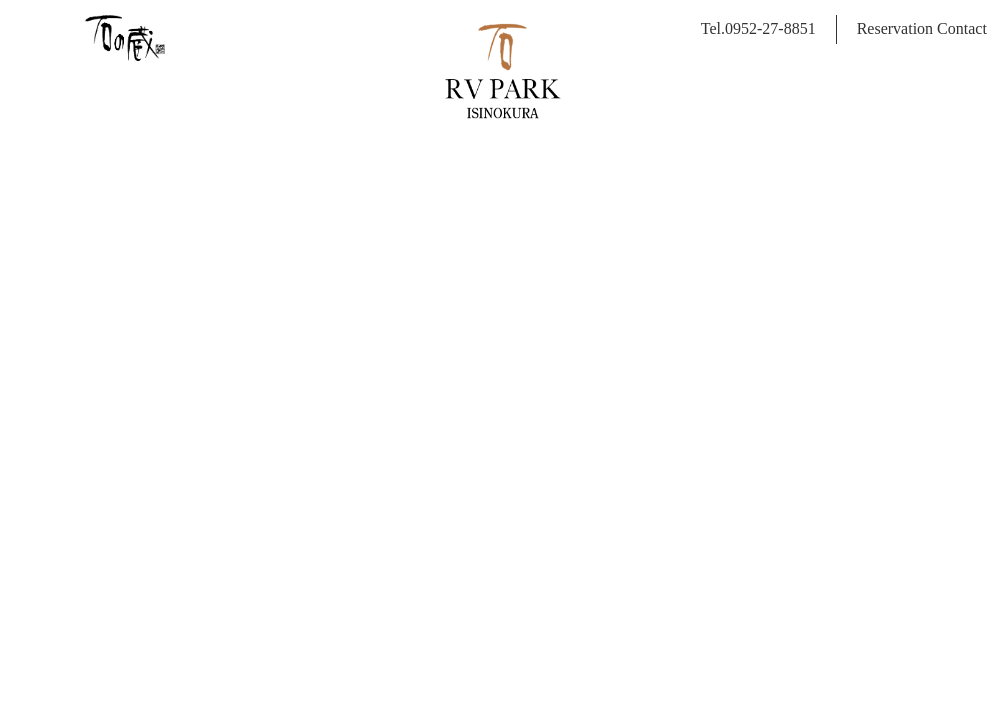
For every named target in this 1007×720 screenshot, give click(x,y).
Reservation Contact (922, 28)
